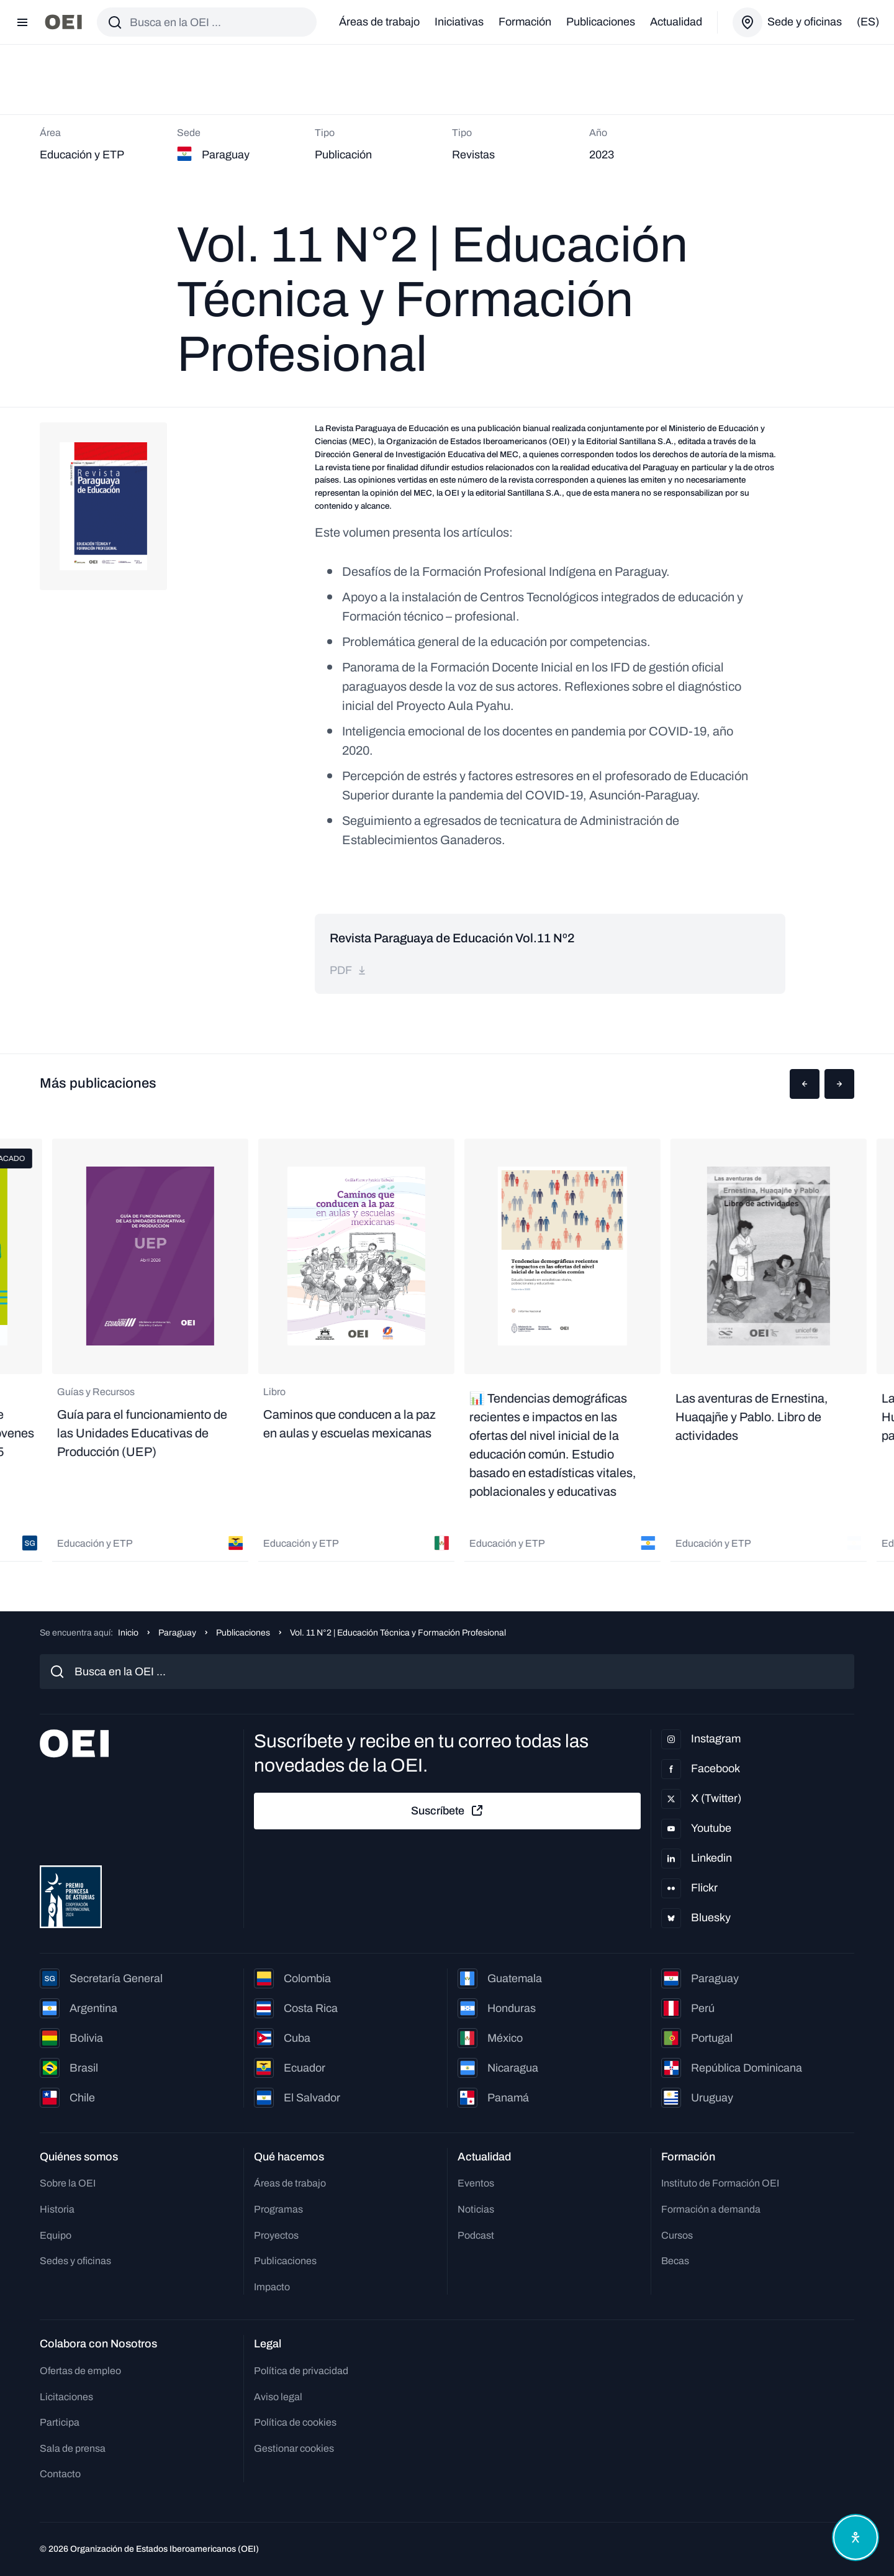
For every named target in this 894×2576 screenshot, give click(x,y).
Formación (525, 22)
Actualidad (676, 22)
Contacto (60, 2474)
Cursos (677, 2235)
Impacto (272, 2287)
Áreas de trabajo (379, 22)
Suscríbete (447, 1810)
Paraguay (177, 1632)
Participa (59, 2422)
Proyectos (276, 2235)
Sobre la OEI (68, 2183)
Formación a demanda (711, 2209)
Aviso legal (278, 2397)
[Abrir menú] (22, 22)
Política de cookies (295, 2422)
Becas (675, 2260)
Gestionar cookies (294, 2448)
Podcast (476, 2235)
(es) (868, 22)
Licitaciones (66, 2397)
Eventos (476, 2183)
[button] (805, 1084)
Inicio (128, 1632)
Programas (278, 2209)
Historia (57, 2209)
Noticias (476, 2209)
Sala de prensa (73, 2448)
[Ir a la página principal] (63, 22)
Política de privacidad (301, 2370)
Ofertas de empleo (80, 2370)
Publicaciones (600, 22)
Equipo (55, 2235)
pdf (348, 970)
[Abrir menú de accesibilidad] (855, 2537)
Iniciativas (459, 22)
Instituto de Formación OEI (720, 2183)
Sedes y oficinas (75, 2260)
